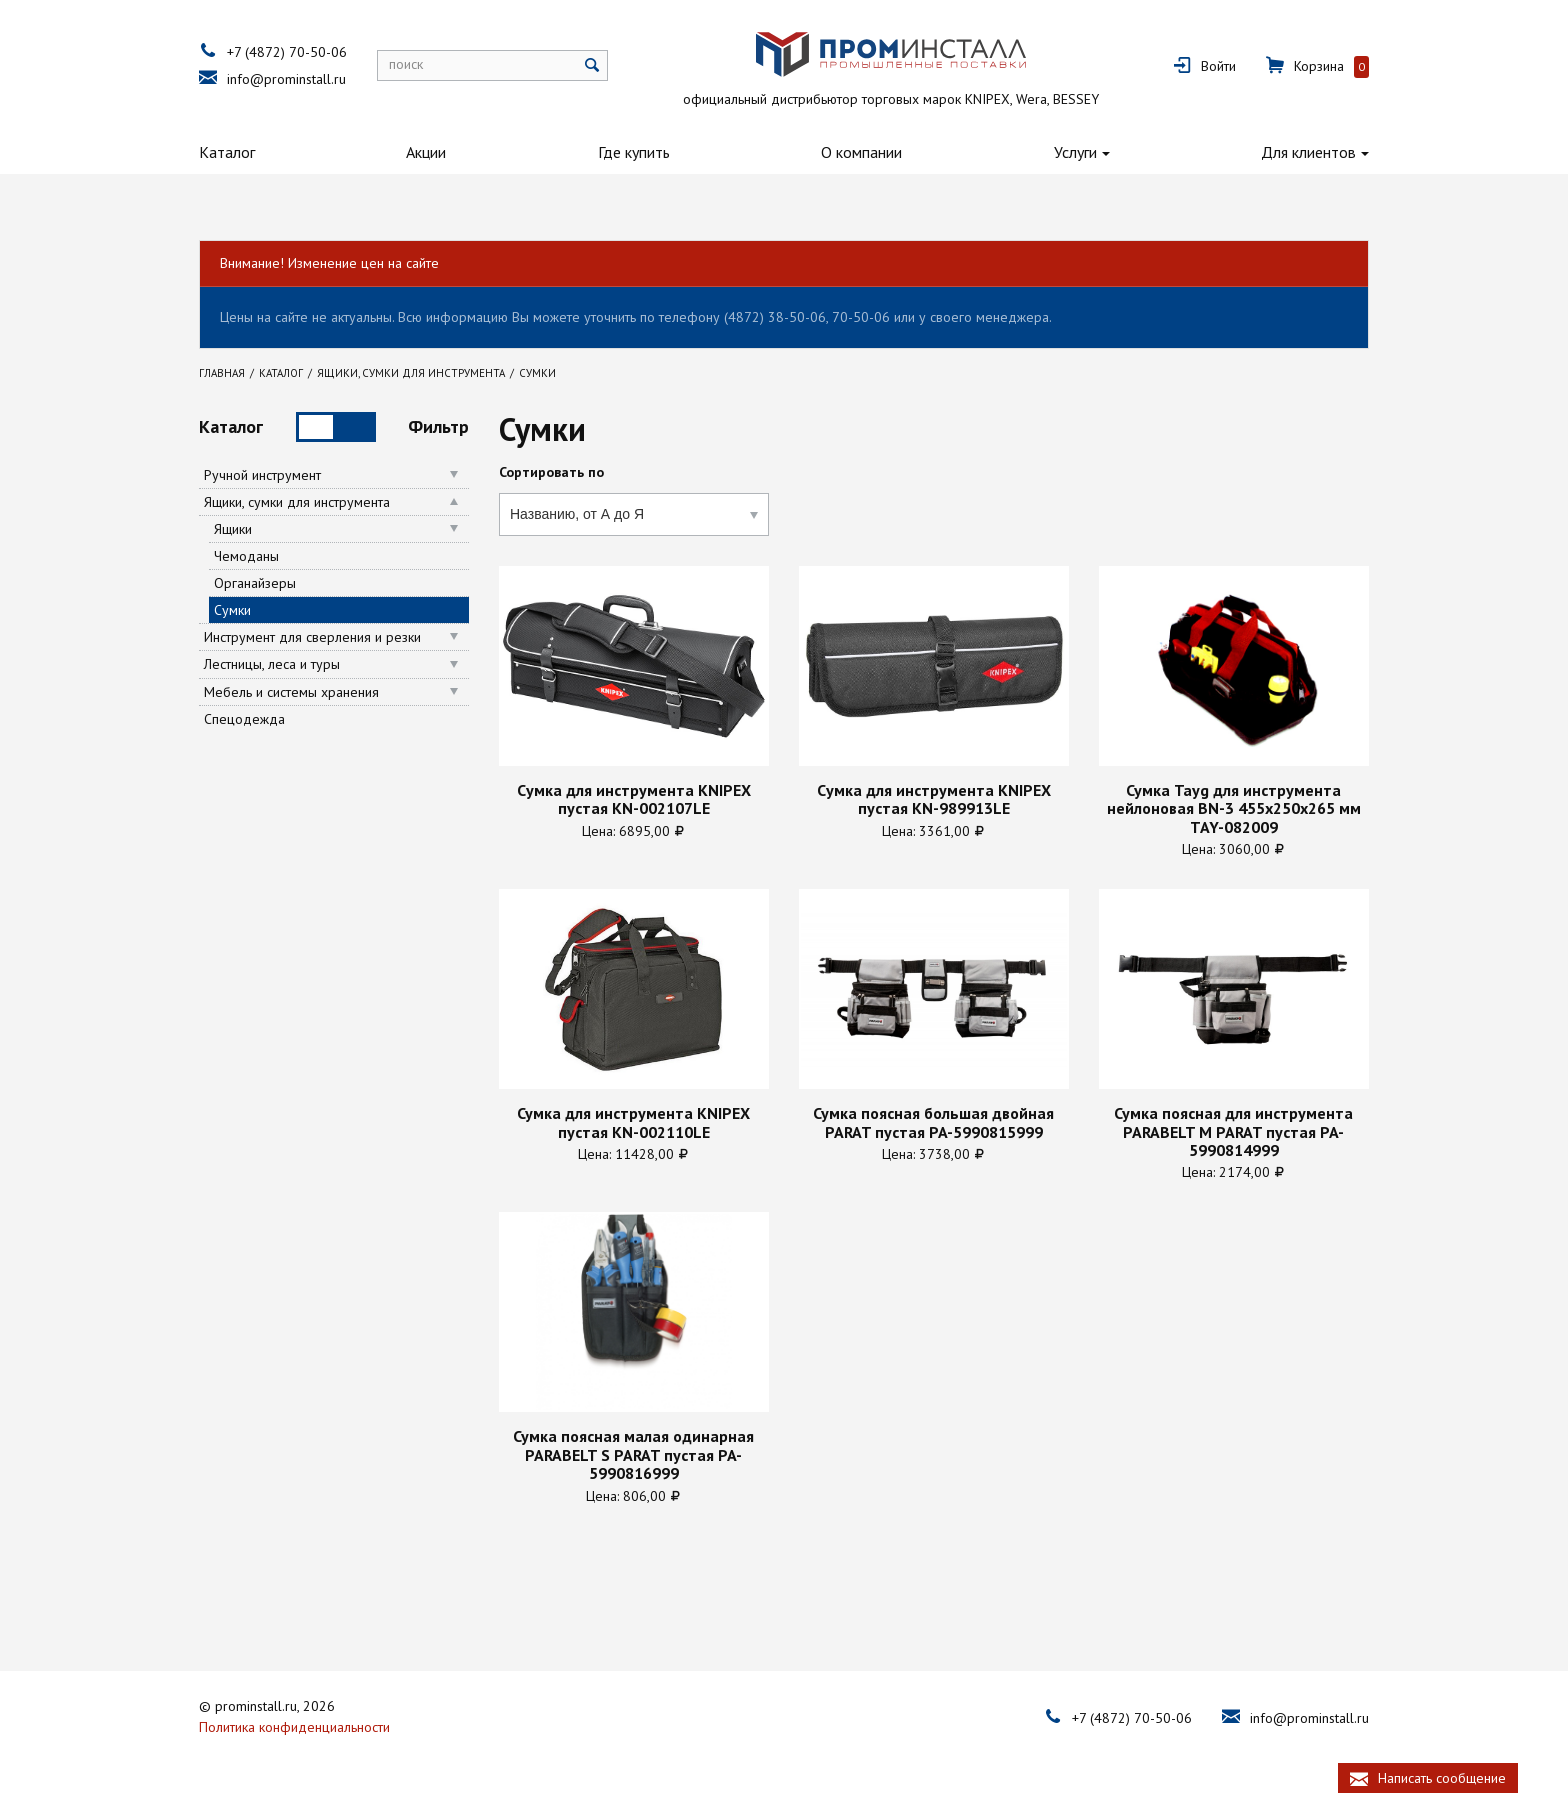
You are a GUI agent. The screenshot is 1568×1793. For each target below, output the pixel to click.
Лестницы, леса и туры (272, 664)
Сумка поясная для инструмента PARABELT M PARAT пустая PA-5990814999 (1233, 1131)
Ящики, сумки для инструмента (297, 502)
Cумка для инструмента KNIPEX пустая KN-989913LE (934, 799)
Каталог (227, 152)
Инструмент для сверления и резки (312, 637)
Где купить (634, 152)
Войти (1218, 66)
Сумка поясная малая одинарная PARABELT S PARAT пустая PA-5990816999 (633, 1454)
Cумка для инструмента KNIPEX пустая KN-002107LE (634, 799)
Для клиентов (1308, 152)
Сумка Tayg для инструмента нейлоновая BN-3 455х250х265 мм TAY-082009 (1234, 808)
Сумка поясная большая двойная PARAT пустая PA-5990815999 (933, 1122)
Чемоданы (246, 556)
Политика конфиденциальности (294, 1727)
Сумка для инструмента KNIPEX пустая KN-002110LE (633, 1122)
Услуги (1075, 152)
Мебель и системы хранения (291, 692)
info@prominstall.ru (286, 79)
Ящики (233, 529)
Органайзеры (255, 583)
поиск (406, 64)
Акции (426, 152)
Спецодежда (244, 719)
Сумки (232, 610)
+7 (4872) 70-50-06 (287, 52)
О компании (861, 152)
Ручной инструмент (262, 475)
